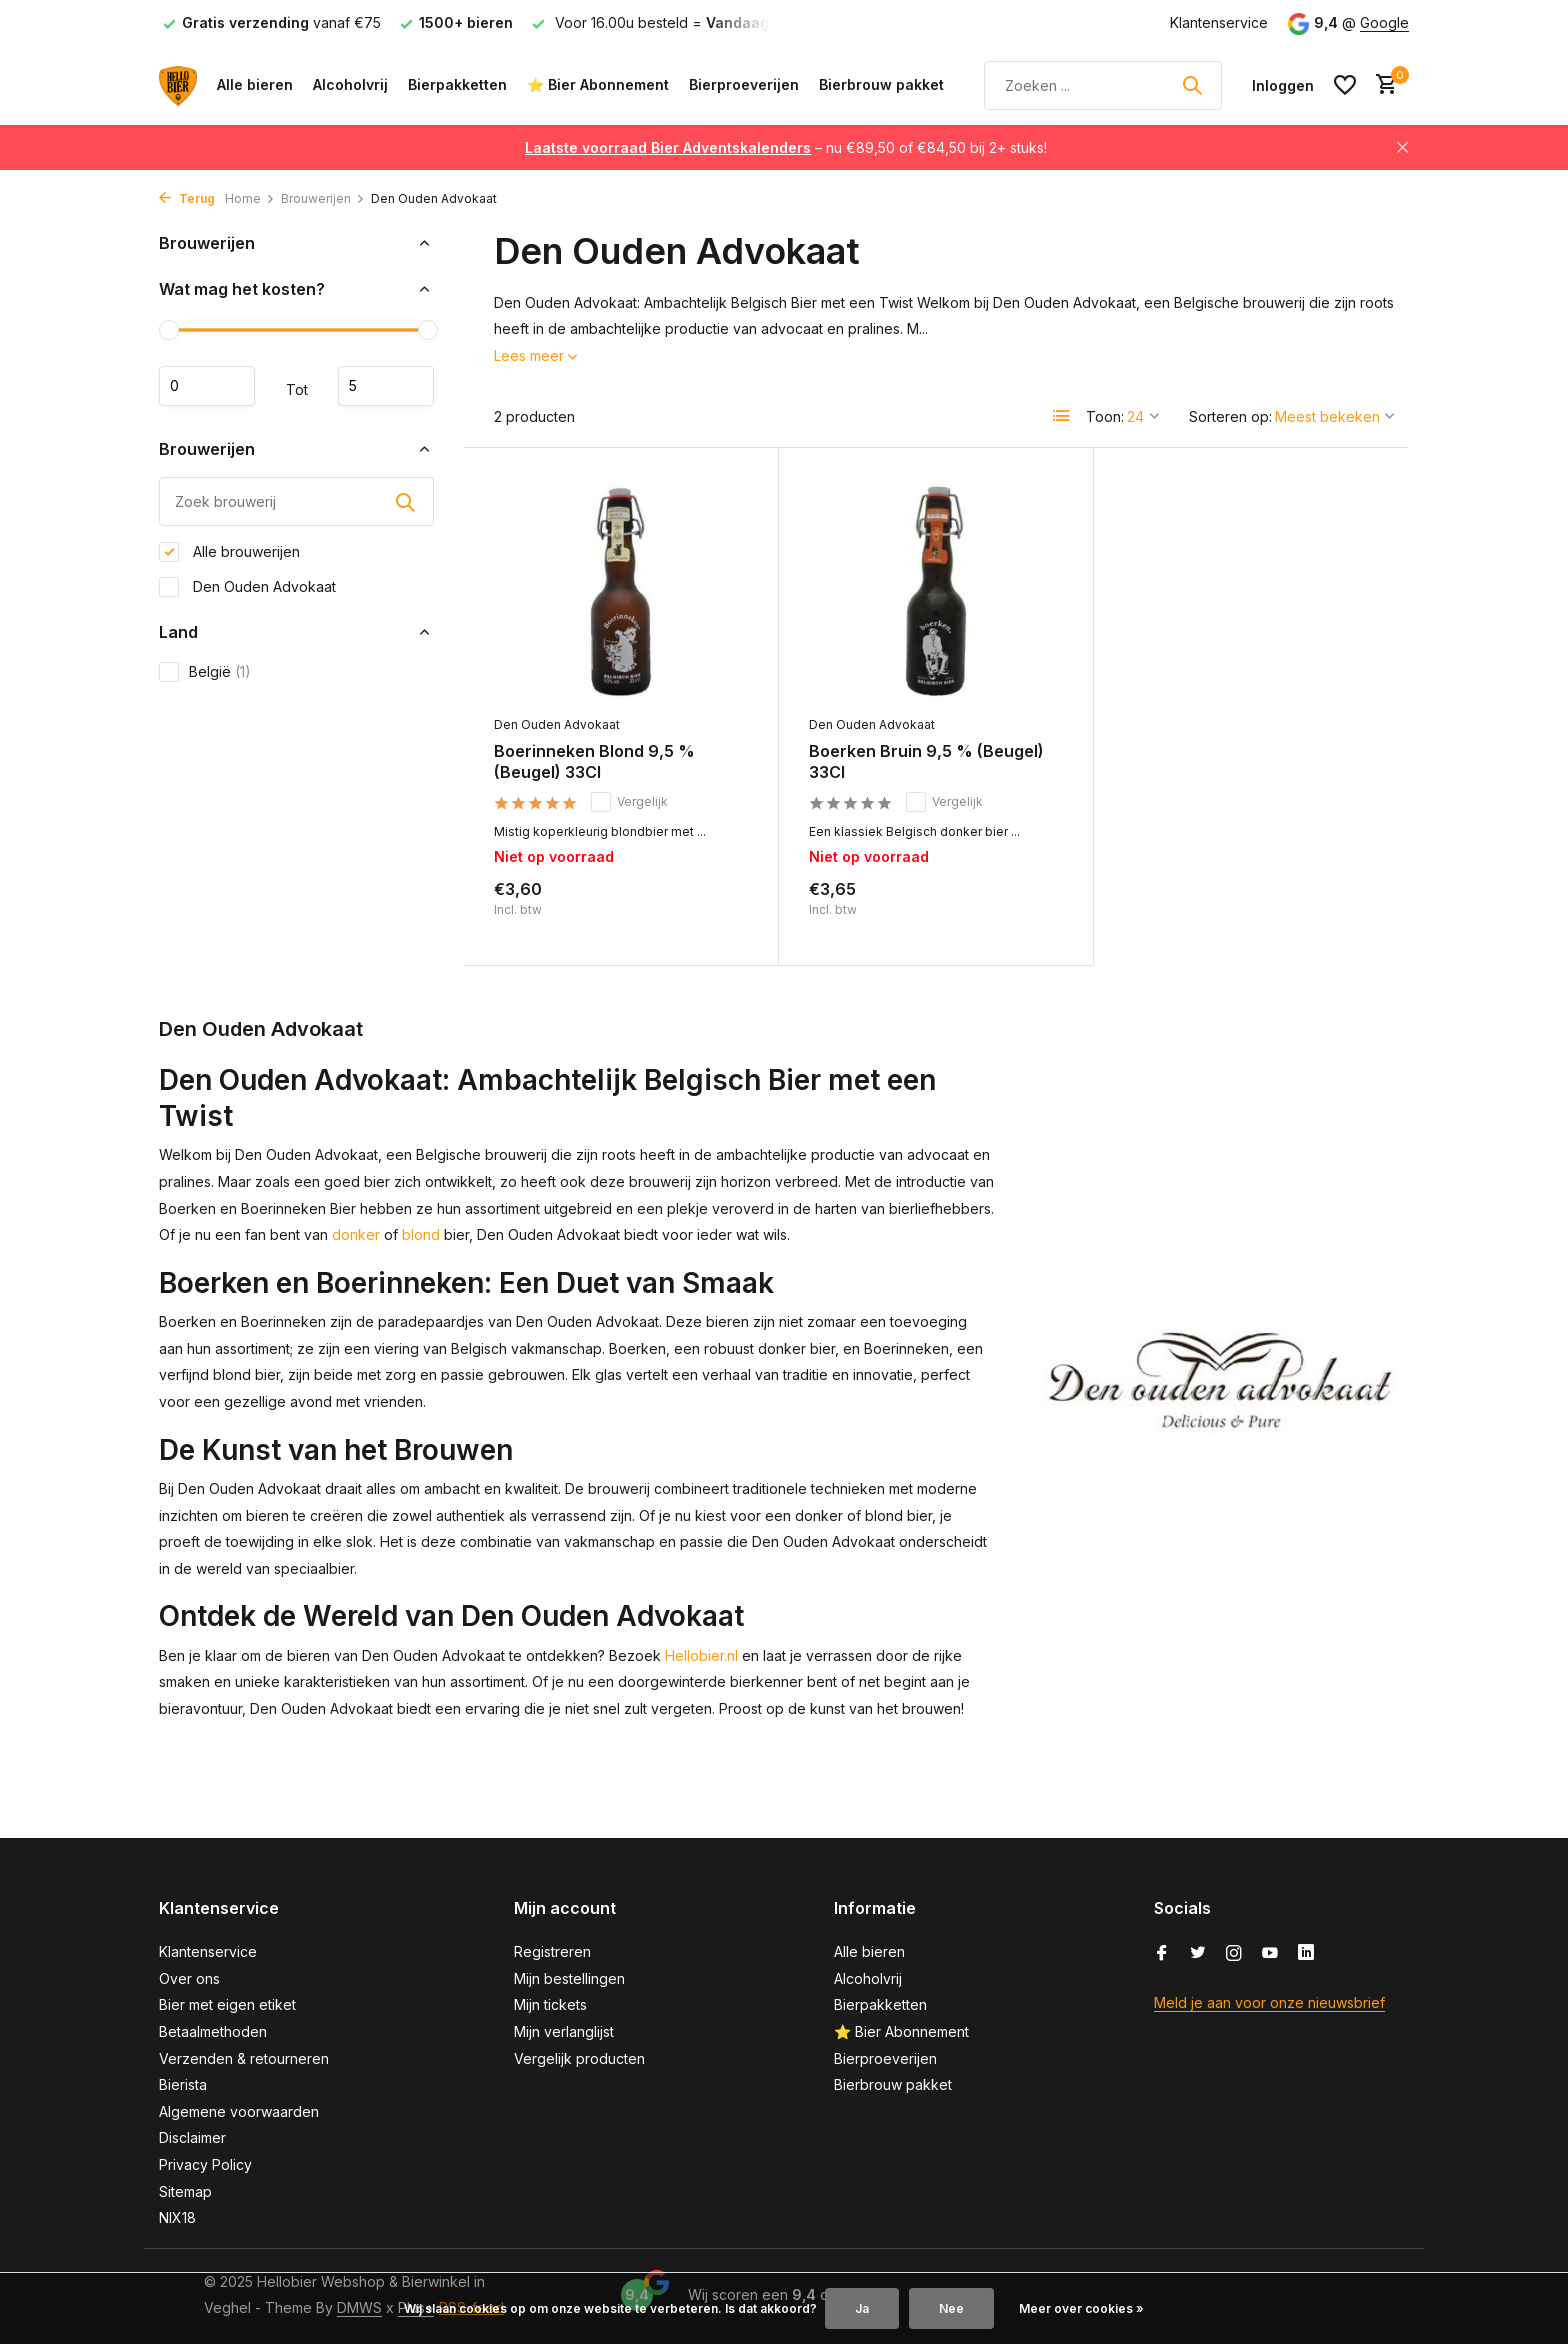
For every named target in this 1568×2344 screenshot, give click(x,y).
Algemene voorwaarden (239, 2111)
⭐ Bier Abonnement (598, 84)
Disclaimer (192, 2137)
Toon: (1105, 416)
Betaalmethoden (213, 2031)
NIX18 (177, 2217)
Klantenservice (1219, 22)
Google (1384, 22)
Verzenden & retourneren (244, 2058)
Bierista (183, 2084)
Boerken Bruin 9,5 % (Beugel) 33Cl (926, 761)
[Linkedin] (1306, 1954)
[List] (1062, 416)
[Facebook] (1162, 1954)
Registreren (552, 1951)
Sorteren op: (1230, 416)
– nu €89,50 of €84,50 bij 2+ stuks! (786, 147)
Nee (951, 2308)
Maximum (386, 386)
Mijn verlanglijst (564, 2031)
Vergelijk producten (579, 2058)
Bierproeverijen (744, 84)
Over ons (189, 1978)
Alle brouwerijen (229, 552)
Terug (187, 198)
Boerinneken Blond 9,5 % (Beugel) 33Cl (594, 761)
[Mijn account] (1283, 85)
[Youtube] (1270, 1954)
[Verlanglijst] (1345, 85)
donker (356, 1234)
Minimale (207, 386)
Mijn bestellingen (569, 1978)
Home (250, 198)
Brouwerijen (323, 198)
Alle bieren (255, 84)
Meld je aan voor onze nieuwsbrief (1269, 2002)
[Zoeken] (1103, 85)
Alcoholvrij (350, 84)
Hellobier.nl (701, 1655)
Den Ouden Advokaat (247, 587)
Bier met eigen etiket (227, 2004)
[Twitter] (1198, 1954)
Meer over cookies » (1081, 2308)
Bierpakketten (457, 84)
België (205, 672)
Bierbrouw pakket (881, 84)
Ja (862, 2308)
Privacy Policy (205, 2164)
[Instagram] (1234, 1954)
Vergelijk (629, 802)
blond (421, 1234)
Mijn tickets (550, 2004)
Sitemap (185, 2191)
